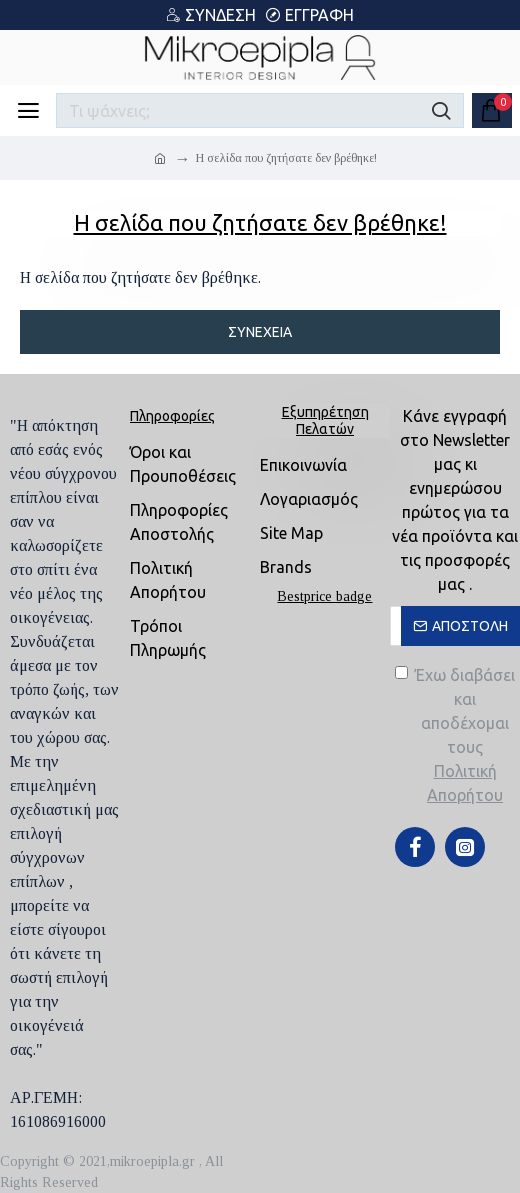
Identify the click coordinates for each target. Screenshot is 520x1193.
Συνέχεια (260, 332)
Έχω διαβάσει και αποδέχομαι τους (457, 736)
